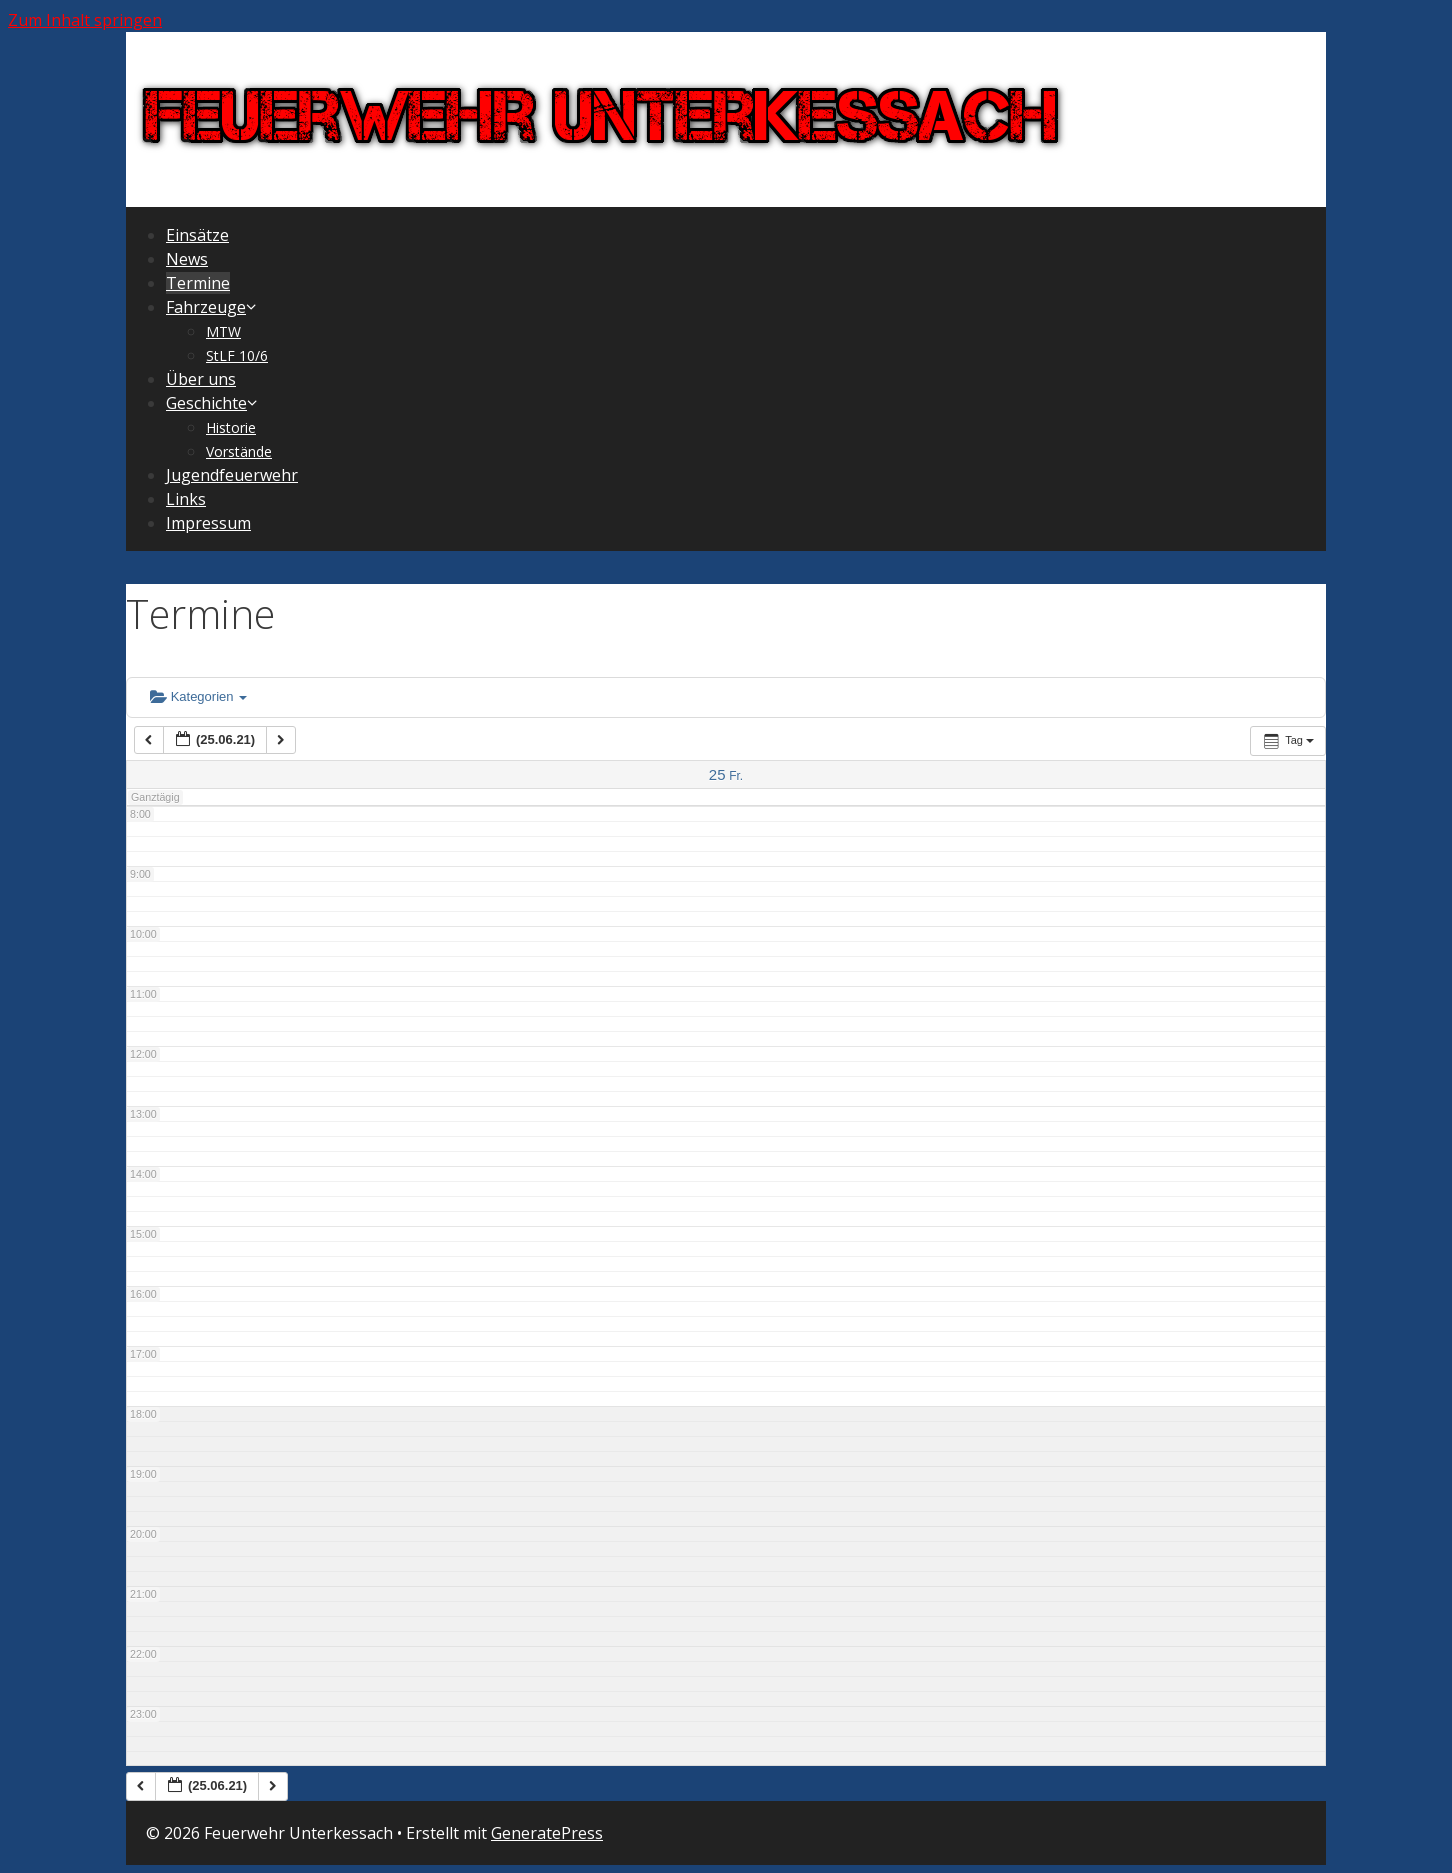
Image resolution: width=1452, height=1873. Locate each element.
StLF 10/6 (237, 355)
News (187, 259)
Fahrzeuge (212, 307)
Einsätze (197, 235)
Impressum (208, 523)
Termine (198, 283)
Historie (231, 427)
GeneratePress (547, 1833)
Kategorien (198, 696)
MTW (223, 331)
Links (186, 499)
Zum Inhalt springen (85, 20)
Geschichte (213, 403)
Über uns (201, 379)
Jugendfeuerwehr (232, 475)
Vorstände (239, 451)
